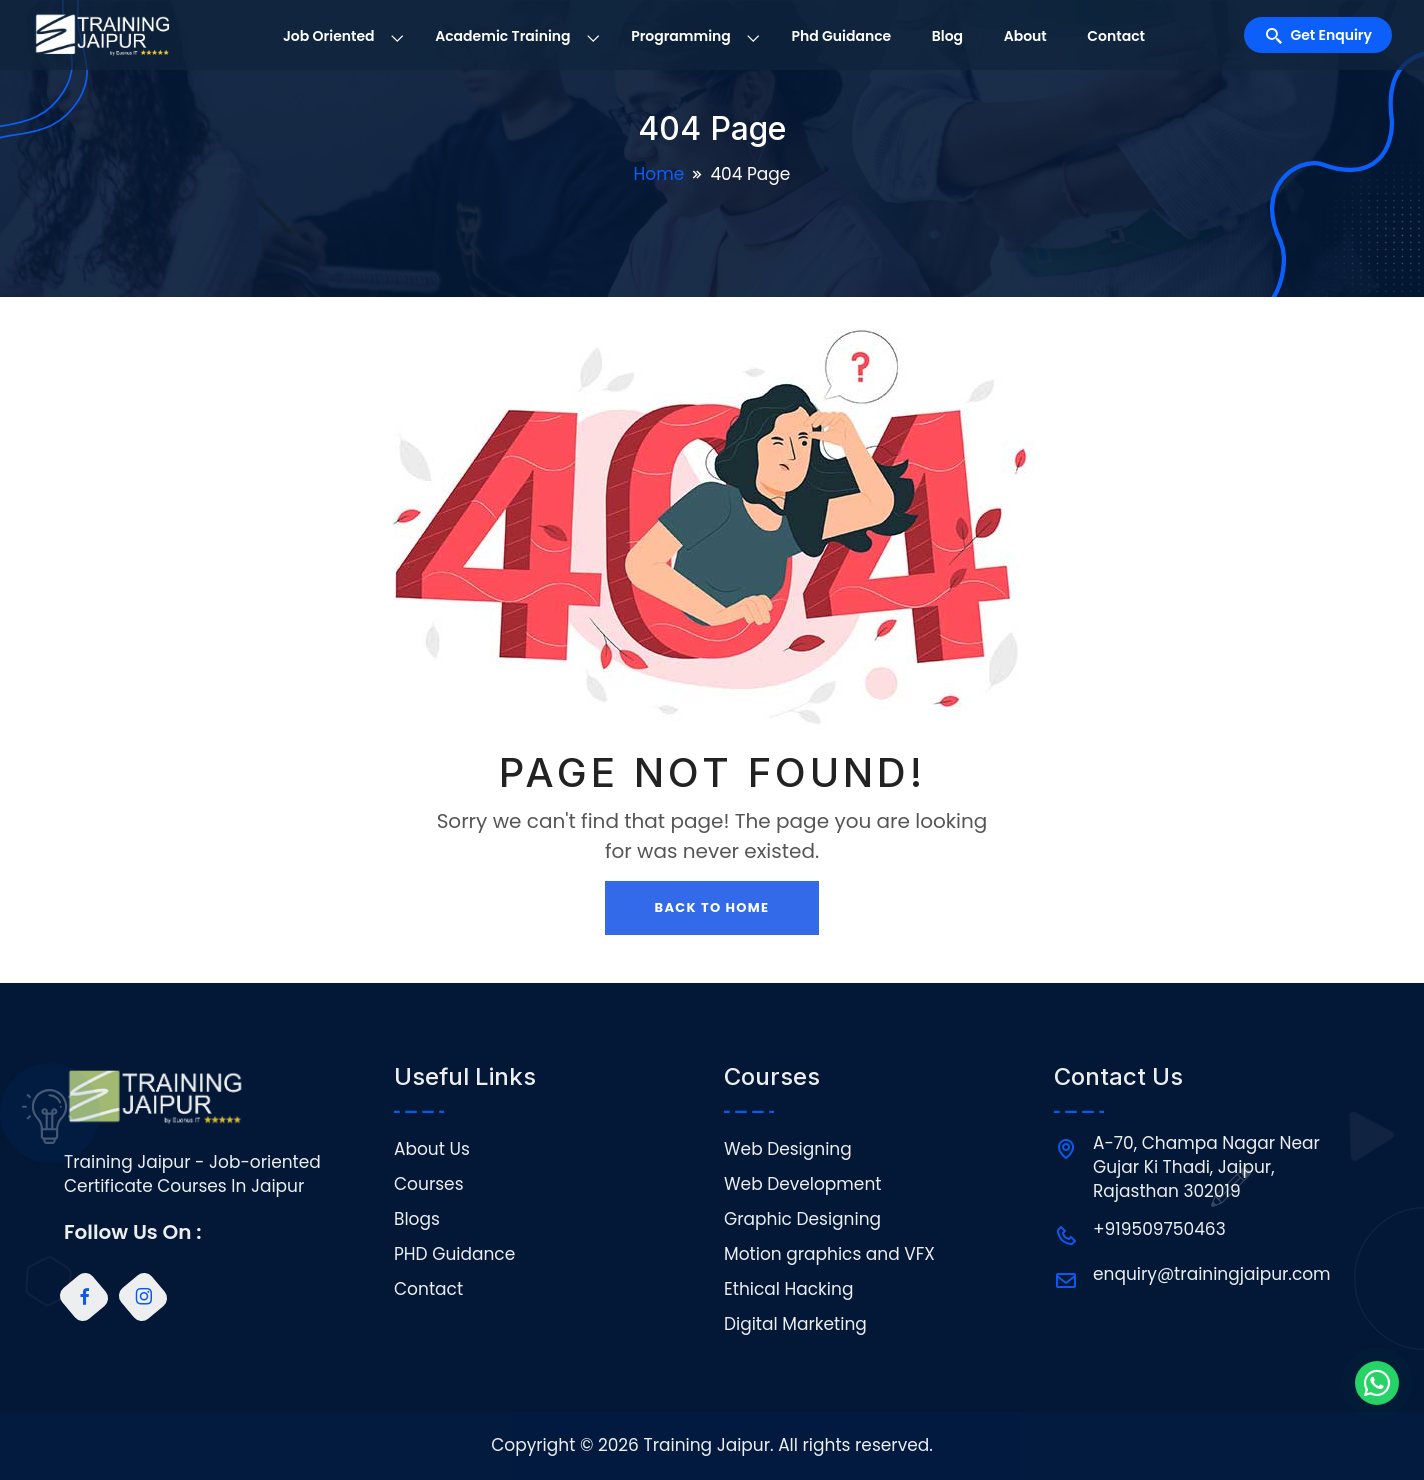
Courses (429, 1184)
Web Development (802, 1184)
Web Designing (788, 1149)
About (1025, 36)
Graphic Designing (802, 1219)
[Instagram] (142, 1297)
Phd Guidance (841, 36)
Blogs (417, 1219)
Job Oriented (329, 36)
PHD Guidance (454, 1254)
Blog (947, 36)
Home (659, 174)
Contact (1116, 36)
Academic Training (502, 36)
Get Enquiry (1331, 35)
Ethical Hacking (788, 1289)
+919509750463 (1159, 1229)
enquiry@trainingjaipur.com (1212, 1274)
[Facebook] (84, 1297)
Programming (681, 36)
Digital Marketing (795, 1324)
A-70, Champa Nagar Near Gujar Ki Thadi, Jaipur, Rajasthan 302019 (1206, 1167)
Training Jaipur (706, 1445)
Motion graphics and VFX (829, 1254)
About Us (432, 1149)
